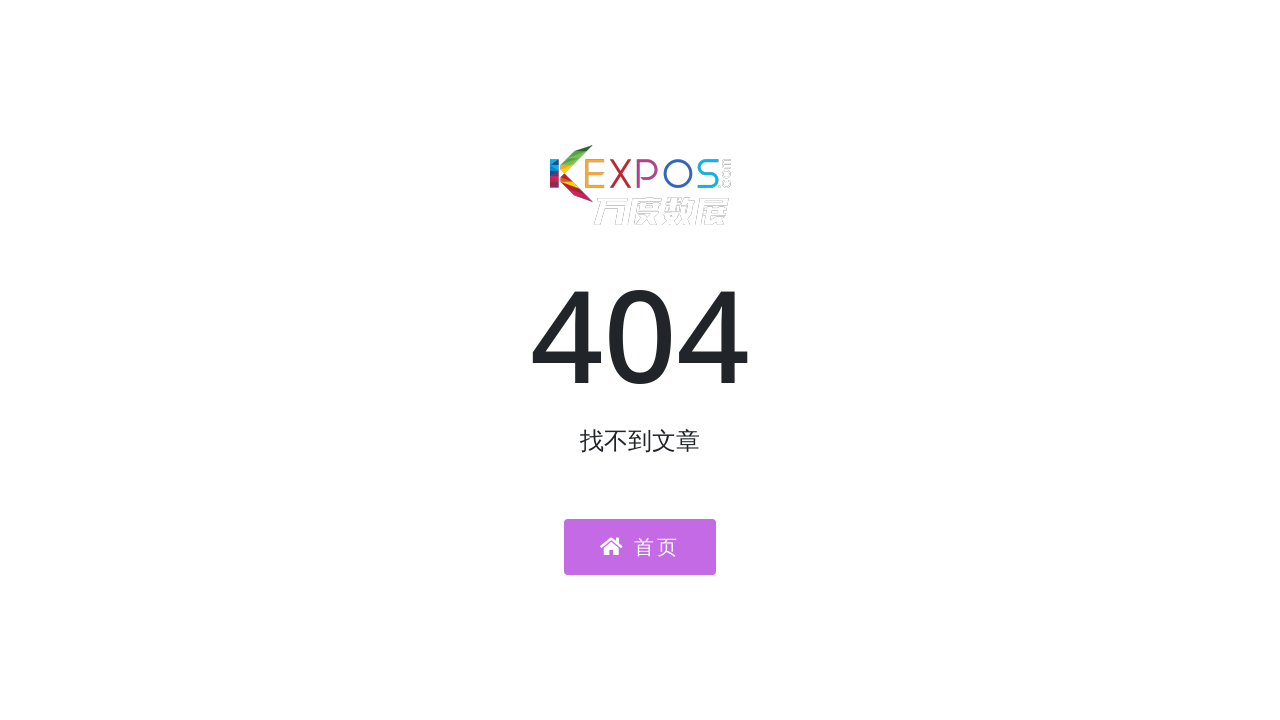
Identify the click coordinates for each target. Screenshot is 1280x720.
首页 (640, 546)
